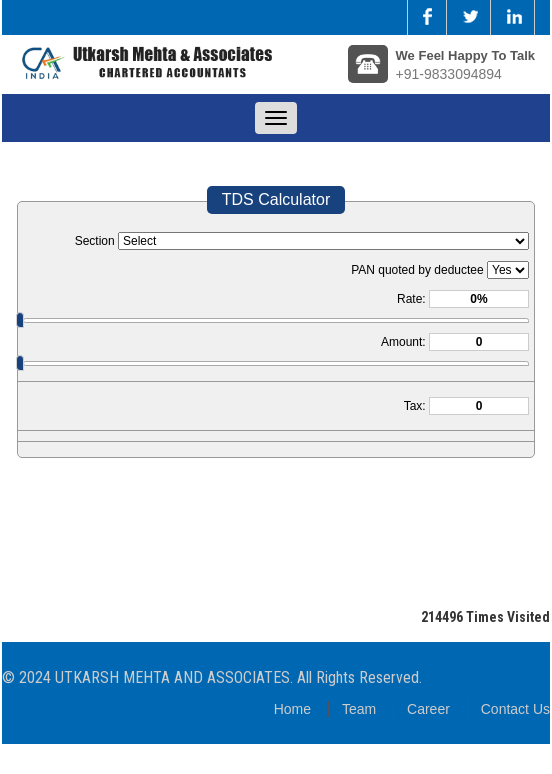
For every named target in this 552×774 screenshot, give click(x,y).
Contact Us (515, 709)
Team (359, 709)
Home (292, 709)
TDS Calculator (276, 199)
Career (428, 709)
